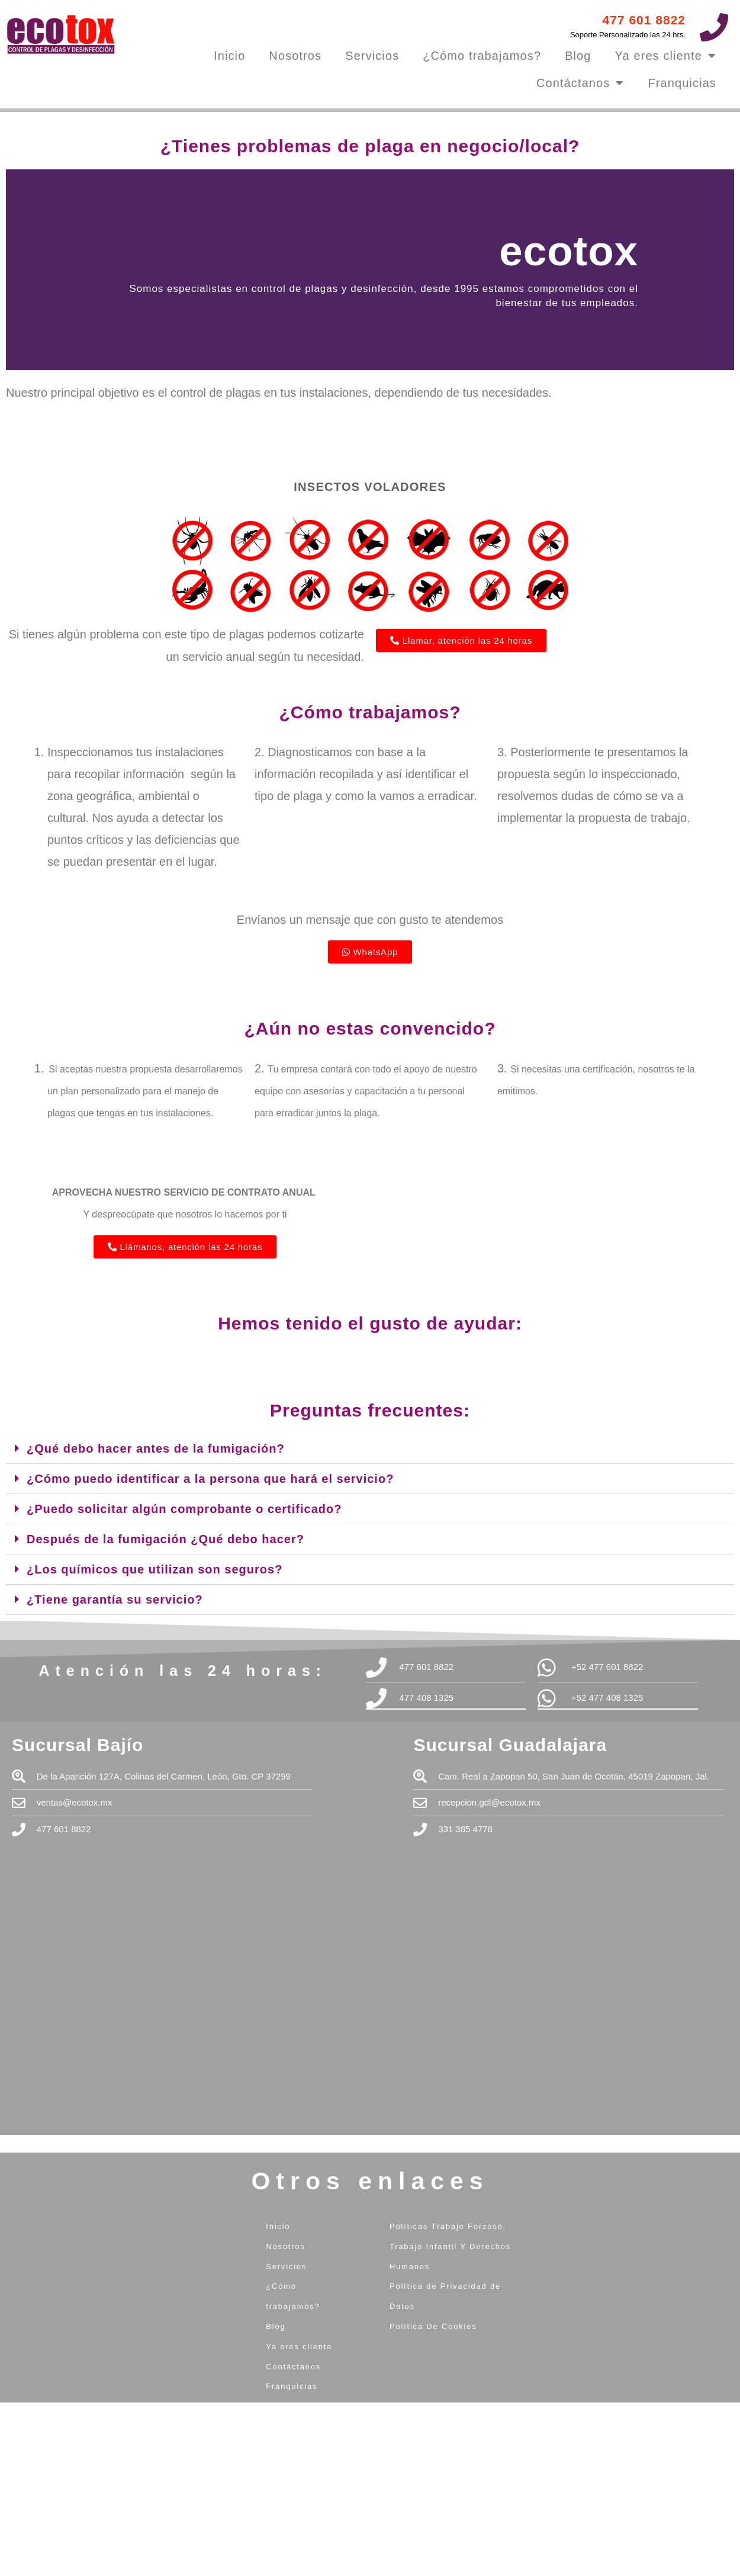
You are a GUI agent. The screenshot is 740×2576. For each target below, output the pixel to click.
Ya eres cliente (665, 56)
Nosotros (295, 55)
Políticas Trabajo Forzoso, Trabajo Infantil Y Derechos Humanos (450, 2246)
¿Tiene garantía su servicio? (115, 1599)
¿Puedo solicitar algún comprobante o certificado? (184, 1508)
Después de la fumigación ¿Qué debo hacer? (165, 1539)
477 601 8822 (644, 20)
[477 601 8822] (714, 27)
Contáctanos (580, 83)
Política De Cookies (433, 2326)
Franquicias (682, 82)
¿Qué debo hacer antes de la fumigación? (156, 1448)
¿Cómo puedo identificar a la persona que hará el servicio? (210, 1478)
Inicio (229, 55)
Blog (578, 55)
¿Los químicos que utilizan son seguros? (154, 1569)
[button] (370, 1449)
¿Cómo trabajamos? (482, 55)
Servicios (372, 55)
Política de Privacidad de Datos (445, 2296)
